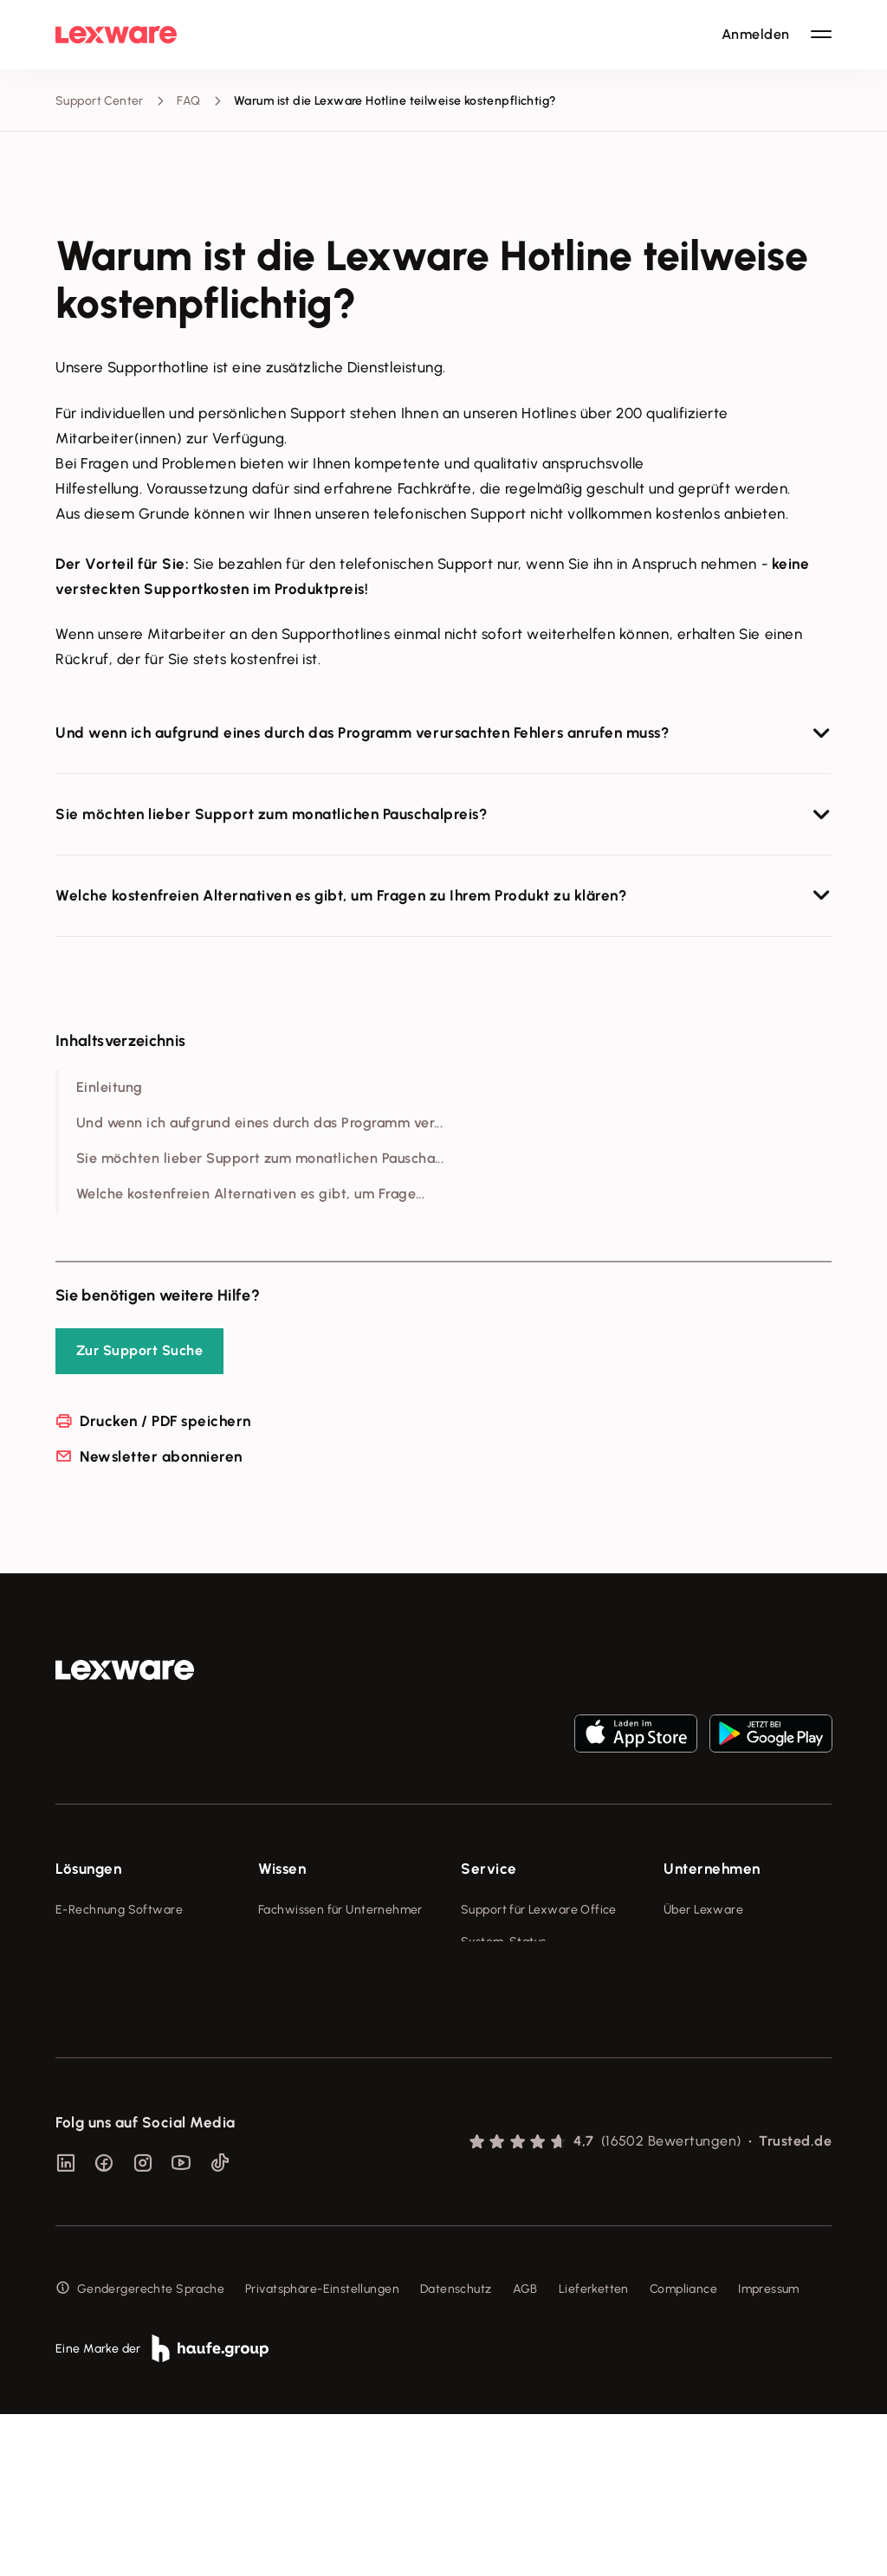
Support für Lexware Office (539, 1909)
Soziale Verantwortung (730, 1973)
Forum (478, 2124)
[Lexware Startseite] (116, 34)
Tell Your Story (299, 2005)
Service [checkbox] (489, 1868)
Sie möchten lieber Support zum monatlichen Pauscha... (260, 1158)
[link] (124, 1670)
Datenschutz (456, 2451)
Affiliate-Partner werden (531, 2037)
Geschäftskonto (100, 2037)
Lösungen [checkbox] (88, 1868)
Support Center (99, 101)
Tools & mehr (295, 1941)
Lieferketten (594, 2451)
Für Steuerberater (512, 1973)
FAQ (188, 101)
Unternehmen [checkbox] (712, 1868)
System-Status (503, 1941)
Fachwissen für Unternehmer (340, 1909)
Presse (682, 1941)
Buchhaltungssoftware (119, 1973)
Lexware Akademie (313, 1973)
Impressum (769, 2451)
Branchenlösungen (108, 2070)
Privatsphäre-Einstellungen (322, 2451)
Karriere (686, 2005)
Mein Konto (493, 2156)
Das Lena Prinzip (304, 2037)
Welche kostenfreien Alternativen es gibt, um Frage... (250, 1193)
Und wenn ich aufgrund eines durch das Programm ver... (259, 1122)
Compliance (683, 2451)
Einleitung (109, 1087)
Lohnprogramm (99, 2005)
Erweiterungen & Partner (126, 2102)
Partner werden (505, 2005)
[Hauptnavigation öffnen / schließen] (821, 34)
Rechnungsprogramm (116, 1941)
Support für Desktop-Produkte (520, 2081)
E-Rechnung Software (119, 1909)
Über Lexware (703, 1909)
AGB (525, 2451)
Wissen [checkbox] (282, 1868)
